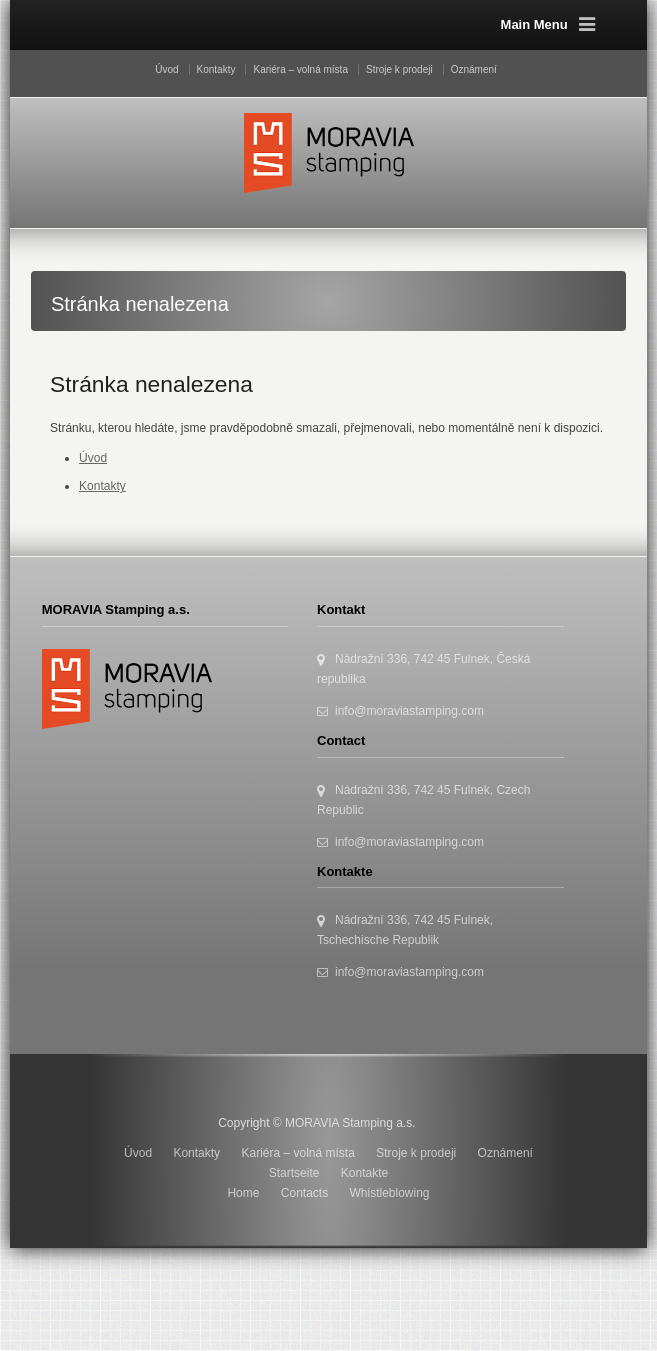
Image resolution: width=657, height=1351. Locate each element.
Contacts (304, 1193)
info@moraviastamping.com (409, 711)
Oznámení (474, 69)
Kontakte (364, 1173)
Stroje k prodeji (399, 69)
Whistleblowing (390, 1193)
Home (243, 1193)
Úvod (166, 69)
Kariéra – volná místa (300, 69)
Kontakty (216, 69)
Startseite (294, 1173)
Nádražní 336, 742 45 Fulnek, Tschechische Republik (405, 930)
